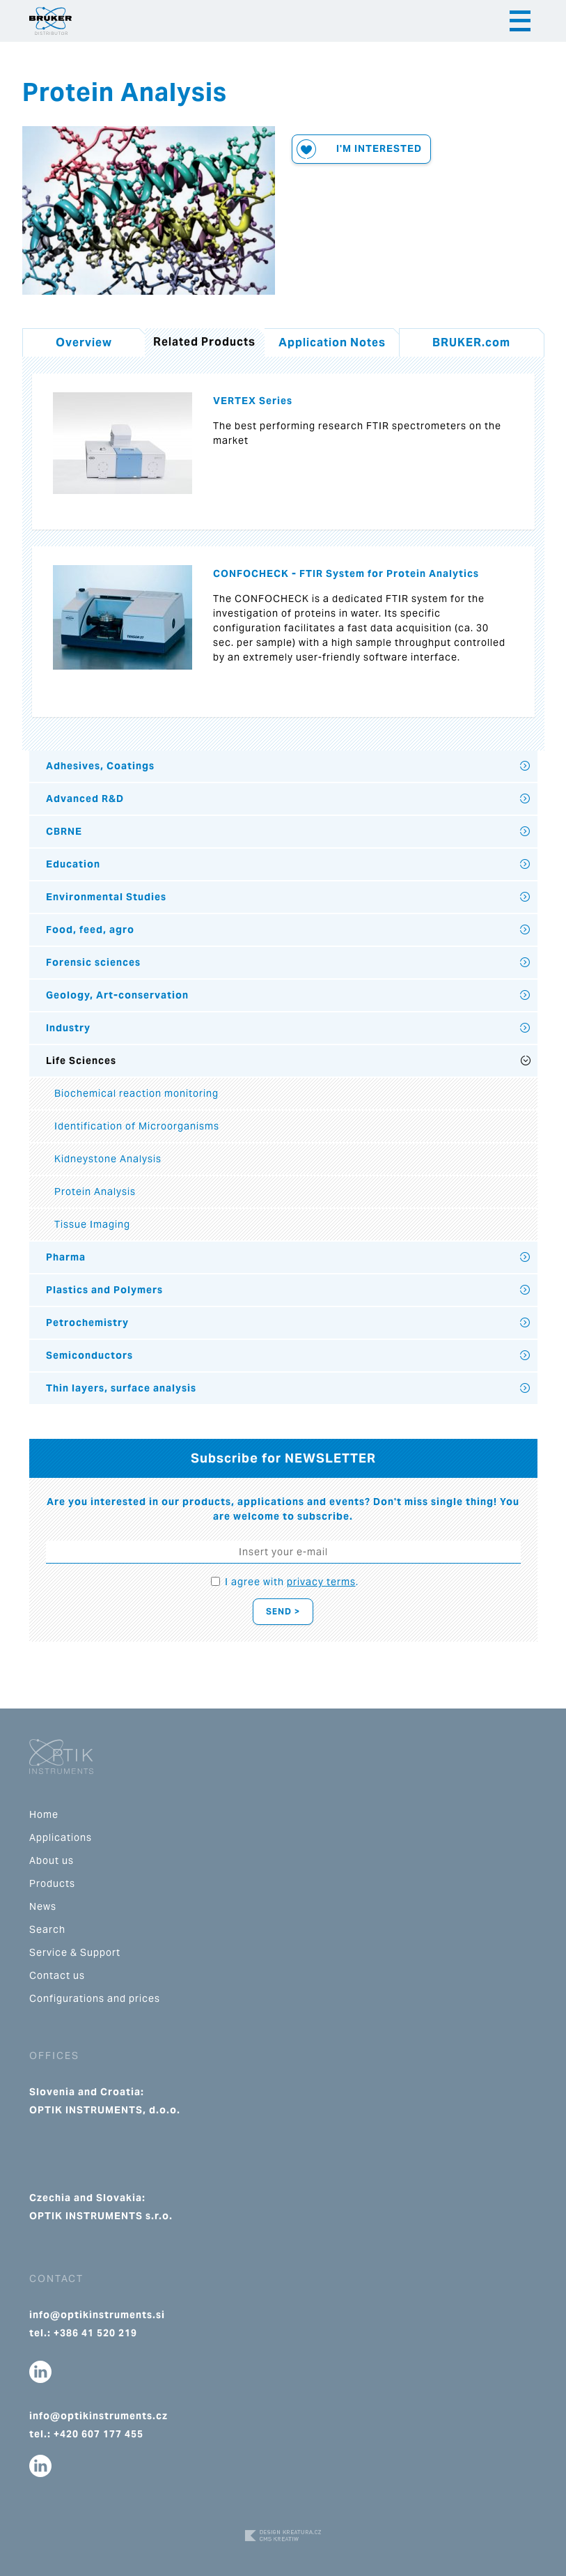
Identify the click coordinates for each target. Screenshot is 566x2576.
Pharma (66, 1257)
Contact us (57, 1975)
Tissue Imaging (92, 1224)
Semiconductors (89, 1355)
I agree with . (292, 1581)
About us (51, 1860)
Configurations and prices (94, 1998)
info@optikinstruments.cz (98, 2415)
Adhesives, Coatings (100, 765)
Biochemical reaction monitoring (136, 1093)
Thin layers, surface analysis (121, 1388)
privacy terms (321, 1581)
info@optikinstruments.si (97, 2314)
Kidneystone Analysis (108, 1158)
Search (47, 1929)
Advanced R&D (85, 798)
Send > (283, 1611)
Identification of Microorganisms (136, 1126)
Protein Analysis (95, 1191)
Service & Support (74, 1952)
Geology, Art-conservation (117, 995)
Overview (84, 342)
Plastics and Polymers (104, 1289)
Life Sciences (81, 1060)
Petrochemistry (87, 1322)
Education (73, 864)
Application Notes (332, 342)
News (42, 1906)
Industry (68, 1027)
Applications (60, 1837)
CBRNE (64, 831)
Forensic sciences (93, 962)
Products (52, 1883)
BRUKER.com (471, 342)
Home (43, 1814)
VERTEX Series (252, 400)
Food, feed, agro (90, 929)
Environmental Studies (106, 896)
